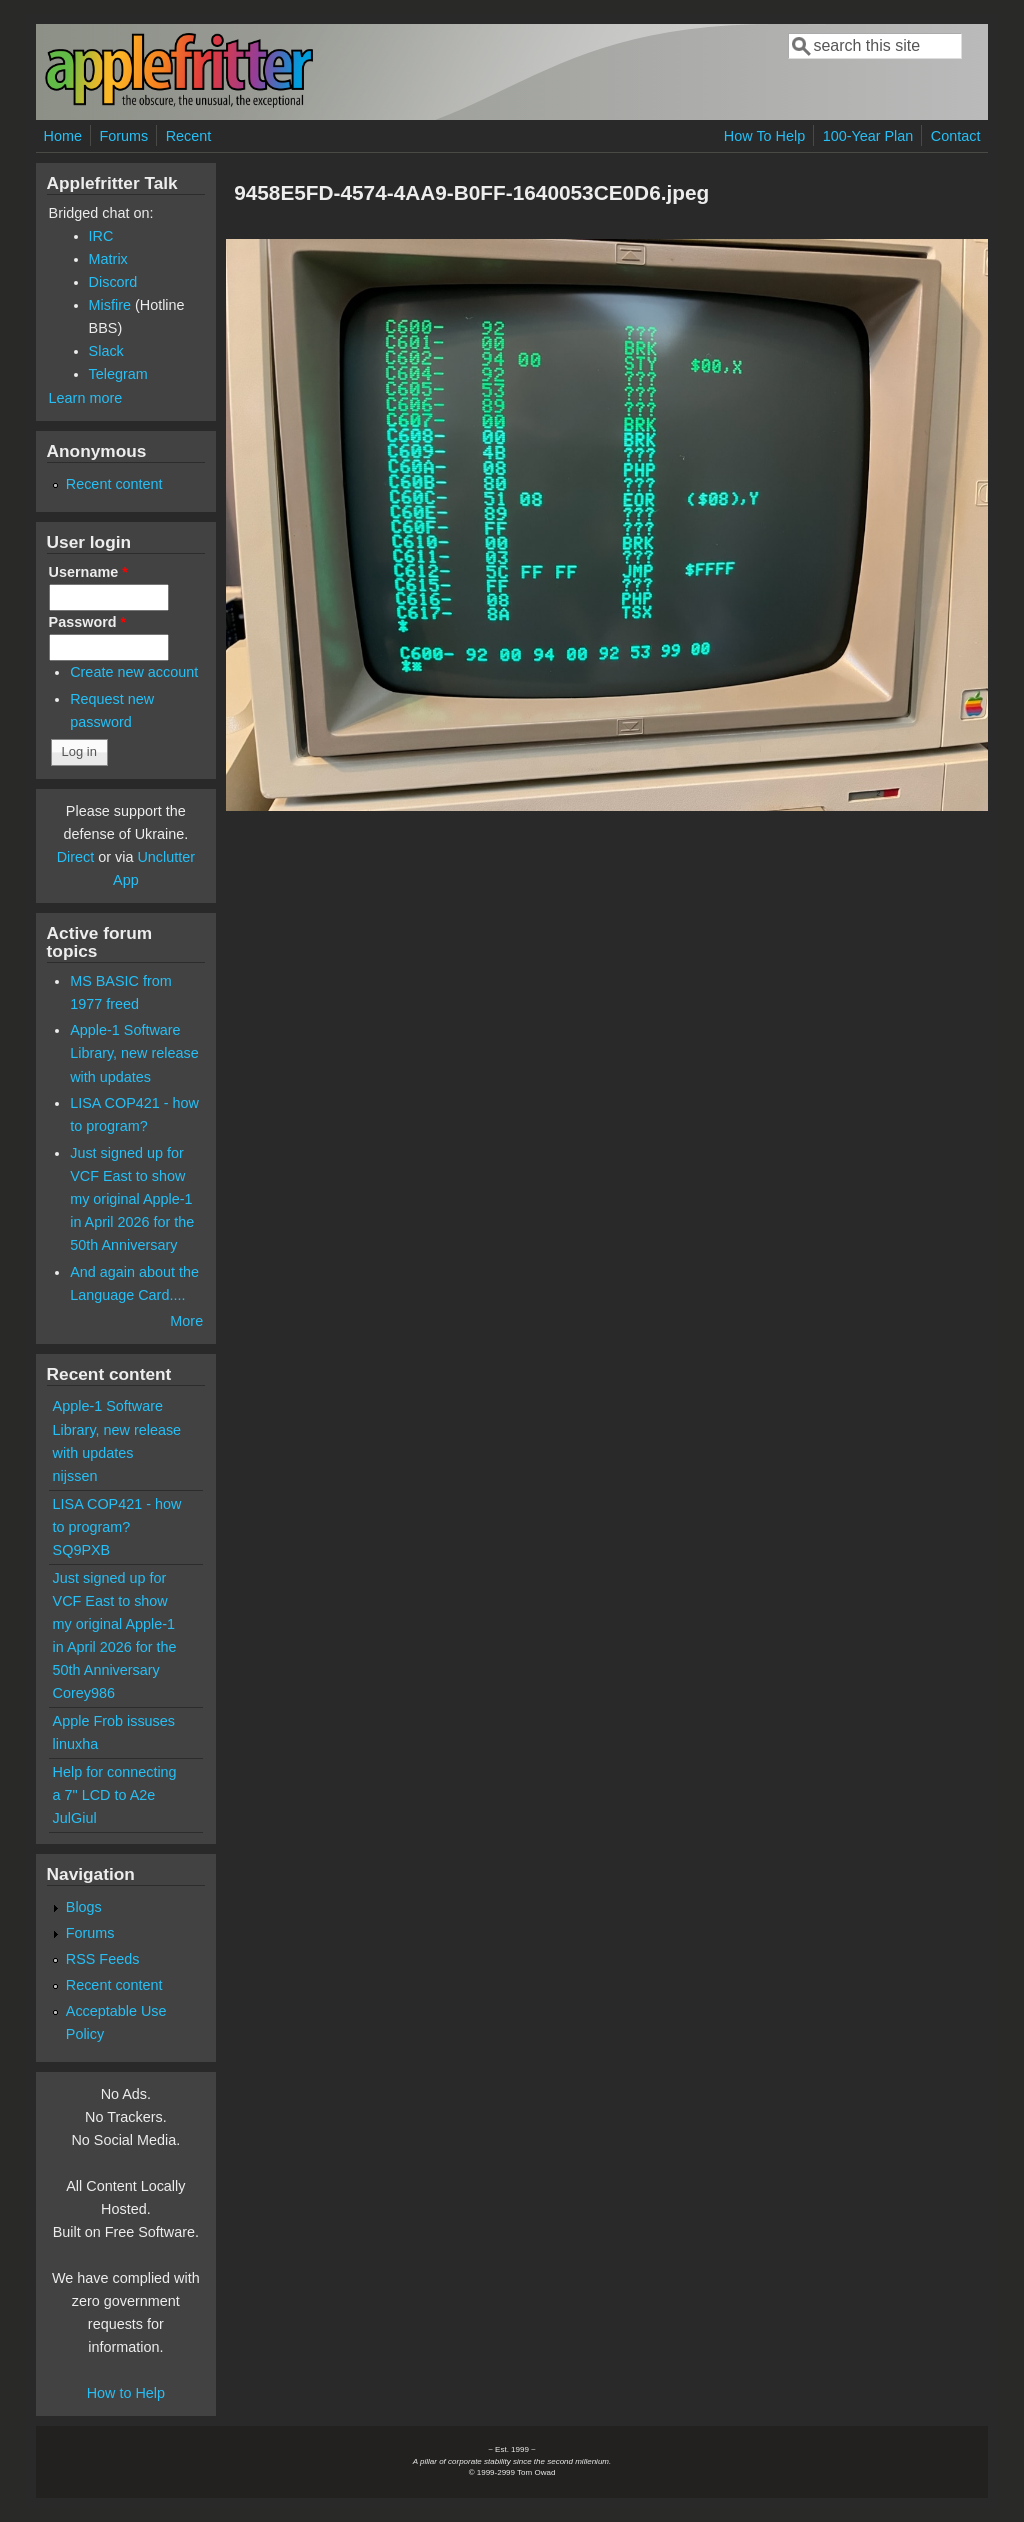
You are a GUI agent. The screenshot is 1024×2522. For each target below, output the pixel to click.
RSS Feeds (103, 1959)
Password (88, 622)
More (186, 1321)
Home (63, 136)
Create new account (134, 672)
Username (88, 572)
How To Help (764, 136)
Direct (76, 857)
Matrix (108, 259)
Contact (956, 136)
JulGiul (75, 1818)
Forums (123, 136)
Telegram (118, 374)
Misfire (110, 305)
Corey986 (84, 1693)
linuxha (76, 1744)
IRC (101, 236)
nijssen (75, 1476)
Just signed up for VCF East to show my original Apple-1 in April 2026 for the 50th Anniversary (132, 1199)
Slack (106, 351)
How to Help (126, 2393)
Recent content (114, 484)
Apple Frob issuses (114, 1721)
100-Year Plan (868, 136)
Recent (189, 136)
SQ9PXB (82, 1550)
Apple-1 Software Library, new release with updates (134, 1053)
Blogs (84, 1907)
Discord (113, 282)
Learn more (86, 398)
